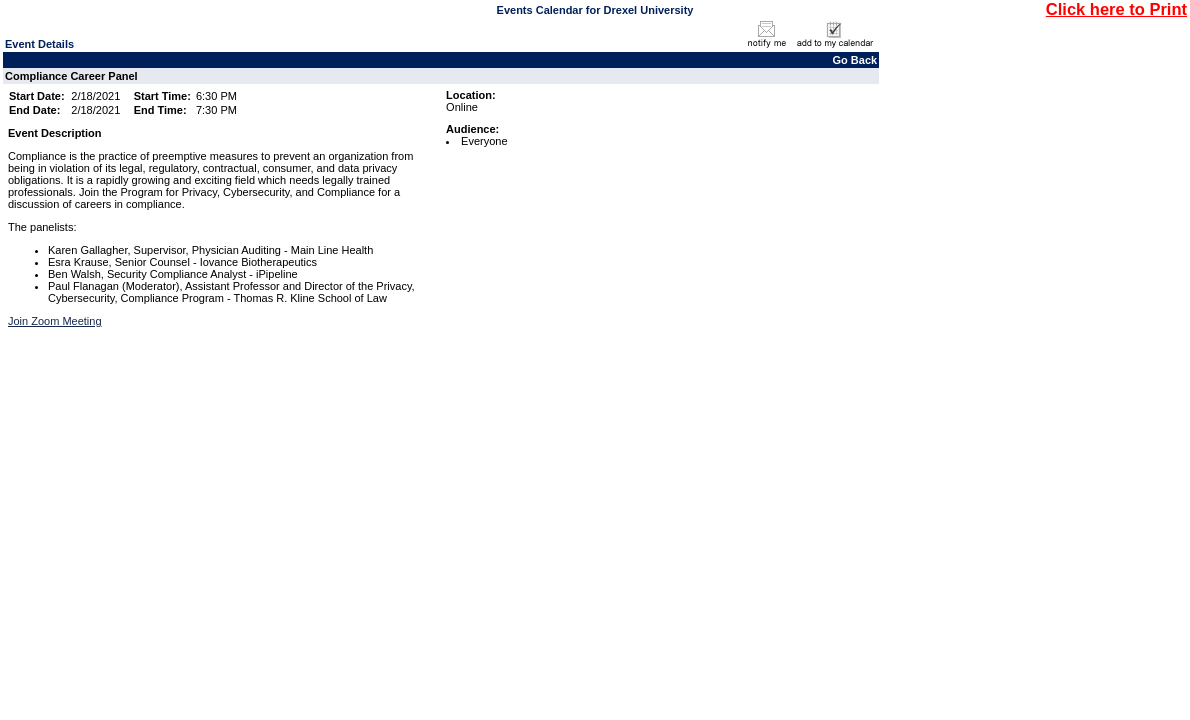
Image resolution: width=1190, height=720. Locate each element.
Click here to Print (1116, 9)
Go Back (855, 60)
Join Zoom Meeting (55, 321)
